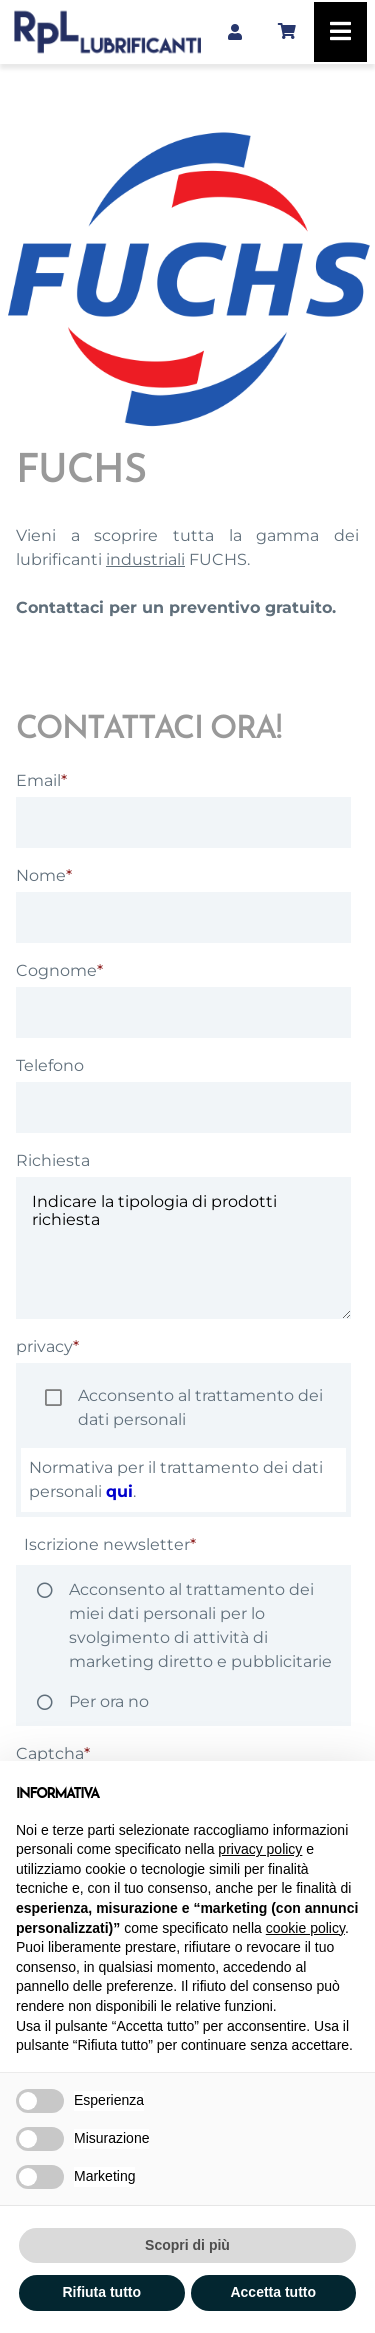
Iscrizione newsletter (107, 1544)
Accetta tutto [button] (273, 2292)
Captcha (50, 1753)
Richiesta (53, 1160)
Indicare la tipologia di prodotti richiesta (183, 1248)
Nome (41, 875)
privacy (44, 1346)
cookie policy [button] (305, 1928)
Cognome (56, 970)
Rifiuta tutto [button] (101, 2292)
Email (38, 780)
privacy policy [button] (260, 1849)
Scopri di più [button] (187, 2245)
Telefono (50, 1065)
